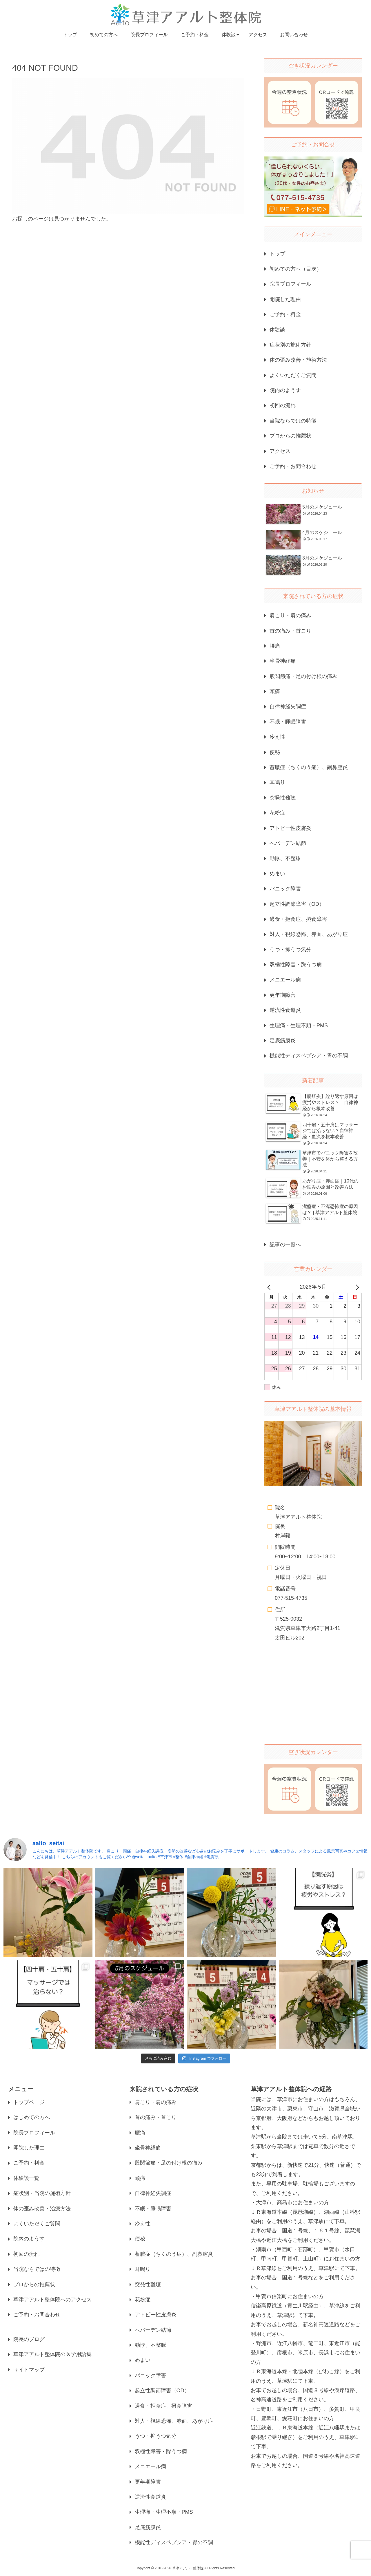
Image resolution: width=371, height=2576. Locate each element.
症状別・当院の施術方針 (42, 2193)
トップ (277, 254)
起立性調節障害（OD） (297, 904)
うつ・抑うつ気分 (290, 949)
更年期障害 (283, 995)
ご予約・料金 (285, 314)
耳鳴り (277, 782)
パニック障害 (285, 889)
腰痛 (275, 646)
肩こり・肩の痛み (290, 615)
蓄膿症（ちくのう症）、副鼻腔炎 (309, 767)
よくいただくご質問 (293, 375)
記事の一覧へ (285, 1244)
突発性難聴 (283, 798)
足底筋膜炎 (283, 1040)
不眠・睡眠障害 (288, 722)
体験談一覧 (26, 2178)
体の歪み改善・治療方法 (42, 2208)
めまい (277, 874)
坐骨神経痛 (283, 661)
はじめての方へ (31, 2117)
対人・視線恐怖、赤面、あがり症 (309, 934)
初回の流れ (283, 405)
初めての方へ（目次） (296, 269)
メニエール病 (285, 980)
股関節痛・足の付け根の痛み (303, 676)
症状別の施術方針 (290, 345)
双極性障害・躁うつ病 (296, 965)
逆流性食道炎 (285, 1010)
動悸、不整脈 (285, 858)
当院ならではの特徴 (293, 421)
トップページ (29, 2102)
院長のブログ (29, 2339)
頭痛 (275, 691)
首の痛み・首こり (290, 631)
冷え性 (277, 737)
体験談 (277, 330)
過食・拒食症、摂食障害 (298, 919)
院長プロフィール (290, 284)
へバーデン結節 (288, 843)
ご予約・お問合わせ (293, 466)
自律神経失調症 (288, 706)
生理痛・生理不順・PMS (299, 1025)
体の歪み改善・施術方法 (298, 360)
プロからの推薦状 (290, 436)
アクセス (280, 451)
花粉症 (277, 813)
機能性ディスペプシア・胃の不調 (309, 1056)
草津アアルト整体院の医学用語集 (52, 2354)
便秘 (275, 752)
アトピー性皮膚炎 (290, 828)
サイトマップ (29, 2370)
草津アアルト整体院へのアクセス (52, 2299)
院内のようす (285, 390)
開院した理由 (285, 299)
